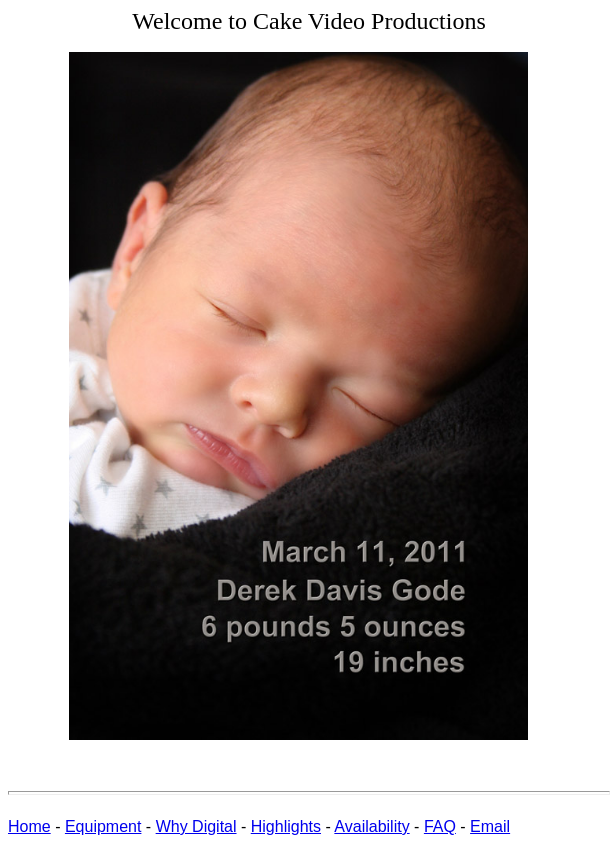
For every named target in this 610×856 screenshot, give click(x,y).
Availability (371, 826)
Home (29, 826)
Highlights (286, 826)
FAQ (440, 826)
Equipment (103, 826)
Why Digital (196, 826)
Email (490, 826)
